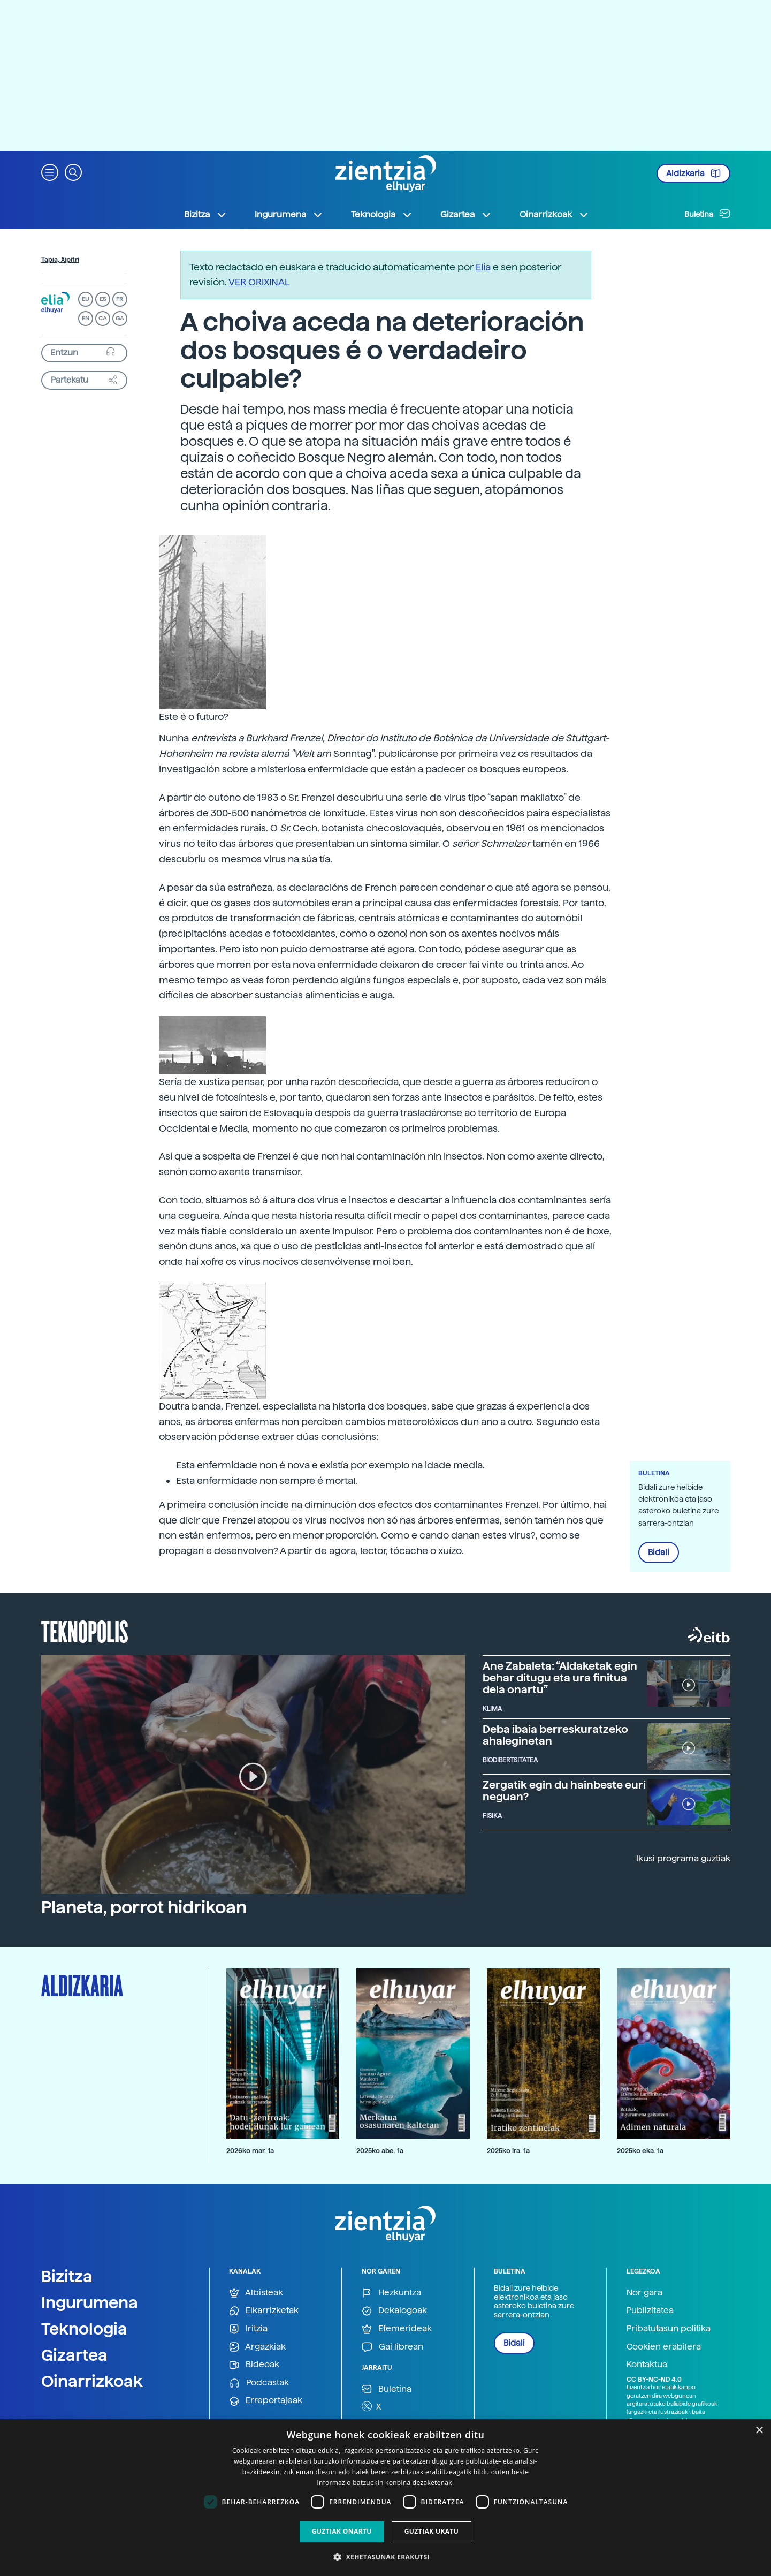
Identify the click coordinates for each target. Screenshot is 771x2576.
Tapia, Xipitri (60, 259)
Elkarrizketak (264, 2310)
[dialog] (385, 2497)
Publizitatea (650, 2310)
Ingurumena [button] (289, 214)
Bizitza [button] (205, 214)
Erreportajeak (265, 2400)
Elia (483, 266)
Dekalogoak (394, 2310)
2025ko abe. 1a (379, 2151)
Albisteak (256, 2293)
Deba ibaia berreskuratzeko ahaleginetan (555, 1735)
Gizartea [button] (466, 214)
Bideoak (254, 2364)
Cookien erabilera (664, 2347)
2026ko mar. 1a (250, 2151)
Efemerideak (397, 2329)
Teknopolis (84, 1630)
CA (102, 318)
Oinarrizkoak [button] (554, 214)
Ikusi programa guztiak (683, 1858)
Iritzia (248, 2329)
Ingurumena (89, 2302)
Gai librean (392, 2347)
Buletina (707, 213)
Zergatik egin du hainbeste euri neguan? (564, 1790)
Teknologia (84, 2328)
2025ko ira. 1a (508, 2151)
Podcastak (259, 2383)
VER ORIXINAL (259, 281)
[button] (49, 171)
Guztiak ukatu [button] (431, 2531)
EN (85, 318)
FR (119, 299)
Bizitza (67, 2276)
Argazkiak (257, 2347)
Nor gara (644, 2292)
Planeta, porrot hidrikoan (144, 1907)
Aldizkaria (693, 173)
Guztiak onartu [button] (342, 2531)
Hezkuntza (391, 2293)
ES (103, 299)
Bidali (658, 1552)
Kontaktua (647, 2364)
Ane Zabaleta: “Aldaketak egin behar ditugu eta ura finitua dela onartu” (560, 1678)
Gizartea (74, 2355)
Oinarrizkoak (92, 2381)
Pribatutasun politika (669, 2328)
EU (85, 299)
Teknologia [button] (382, 214)
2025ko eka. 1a (640, 2151)
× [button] (759, 2431)
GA (120, 318)
